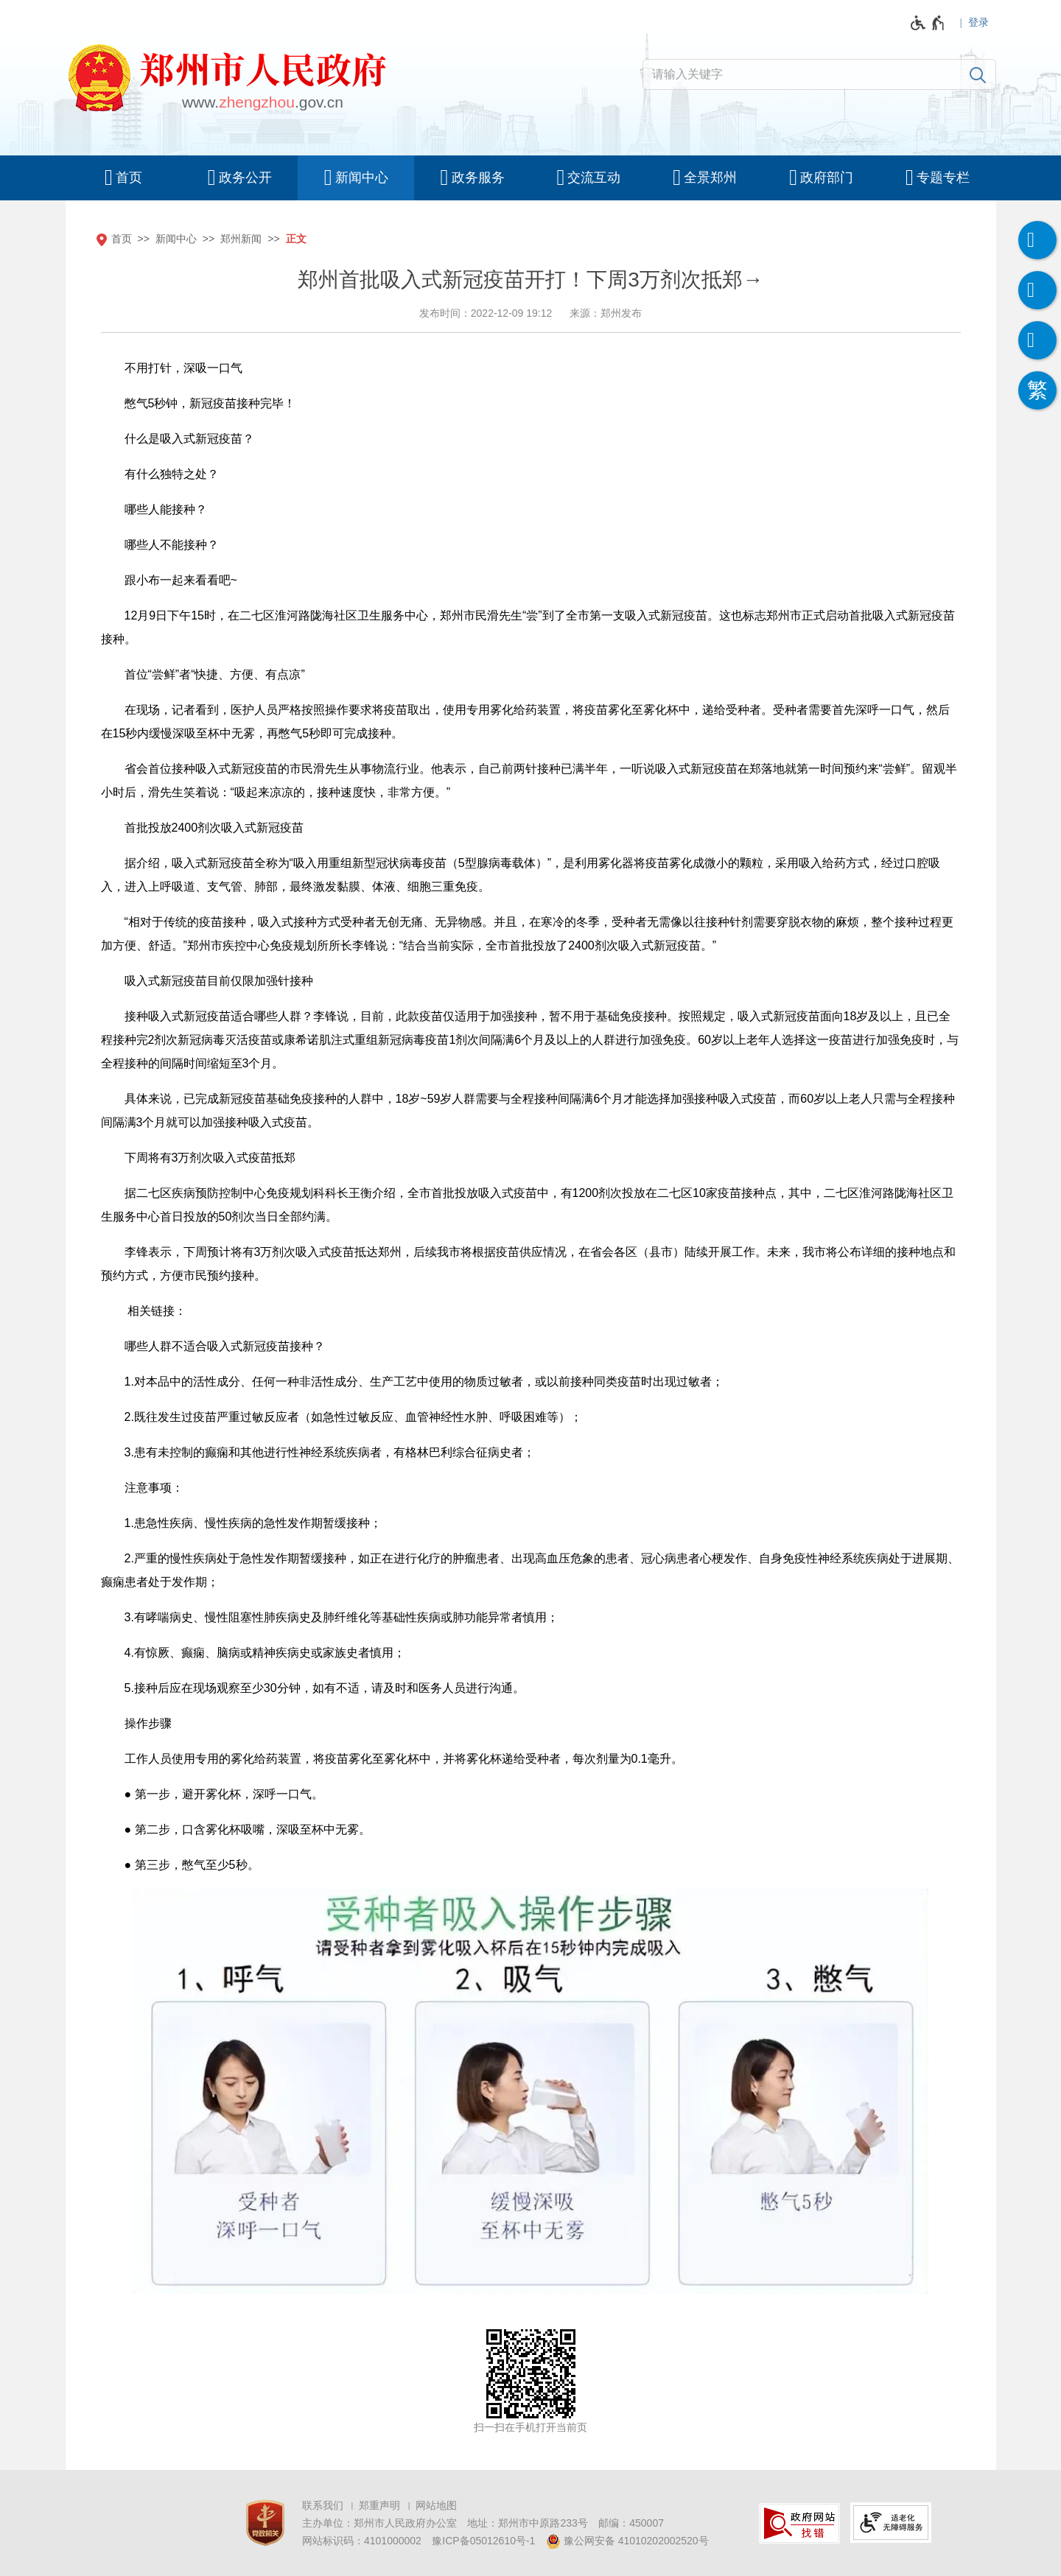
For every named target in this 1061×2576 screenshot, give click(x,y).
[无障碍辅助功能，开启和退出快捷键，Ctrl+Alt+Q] (928, 23)
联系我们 (322, 2505)
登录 (978, 22)
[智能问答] (1037, 340)
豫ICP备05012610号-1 (483, 2541)
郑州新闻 (241, 239)
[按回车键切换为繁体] (1037, 390)
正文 (296, 239)
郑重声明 (379, 2505)
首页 (121, 239)
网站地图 (436, 2505)
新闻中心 (176, 239)
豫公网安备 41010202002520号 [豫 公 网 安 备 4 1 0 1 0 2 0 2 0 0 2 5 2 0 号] (627, 2541)
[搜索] (977, 74)
